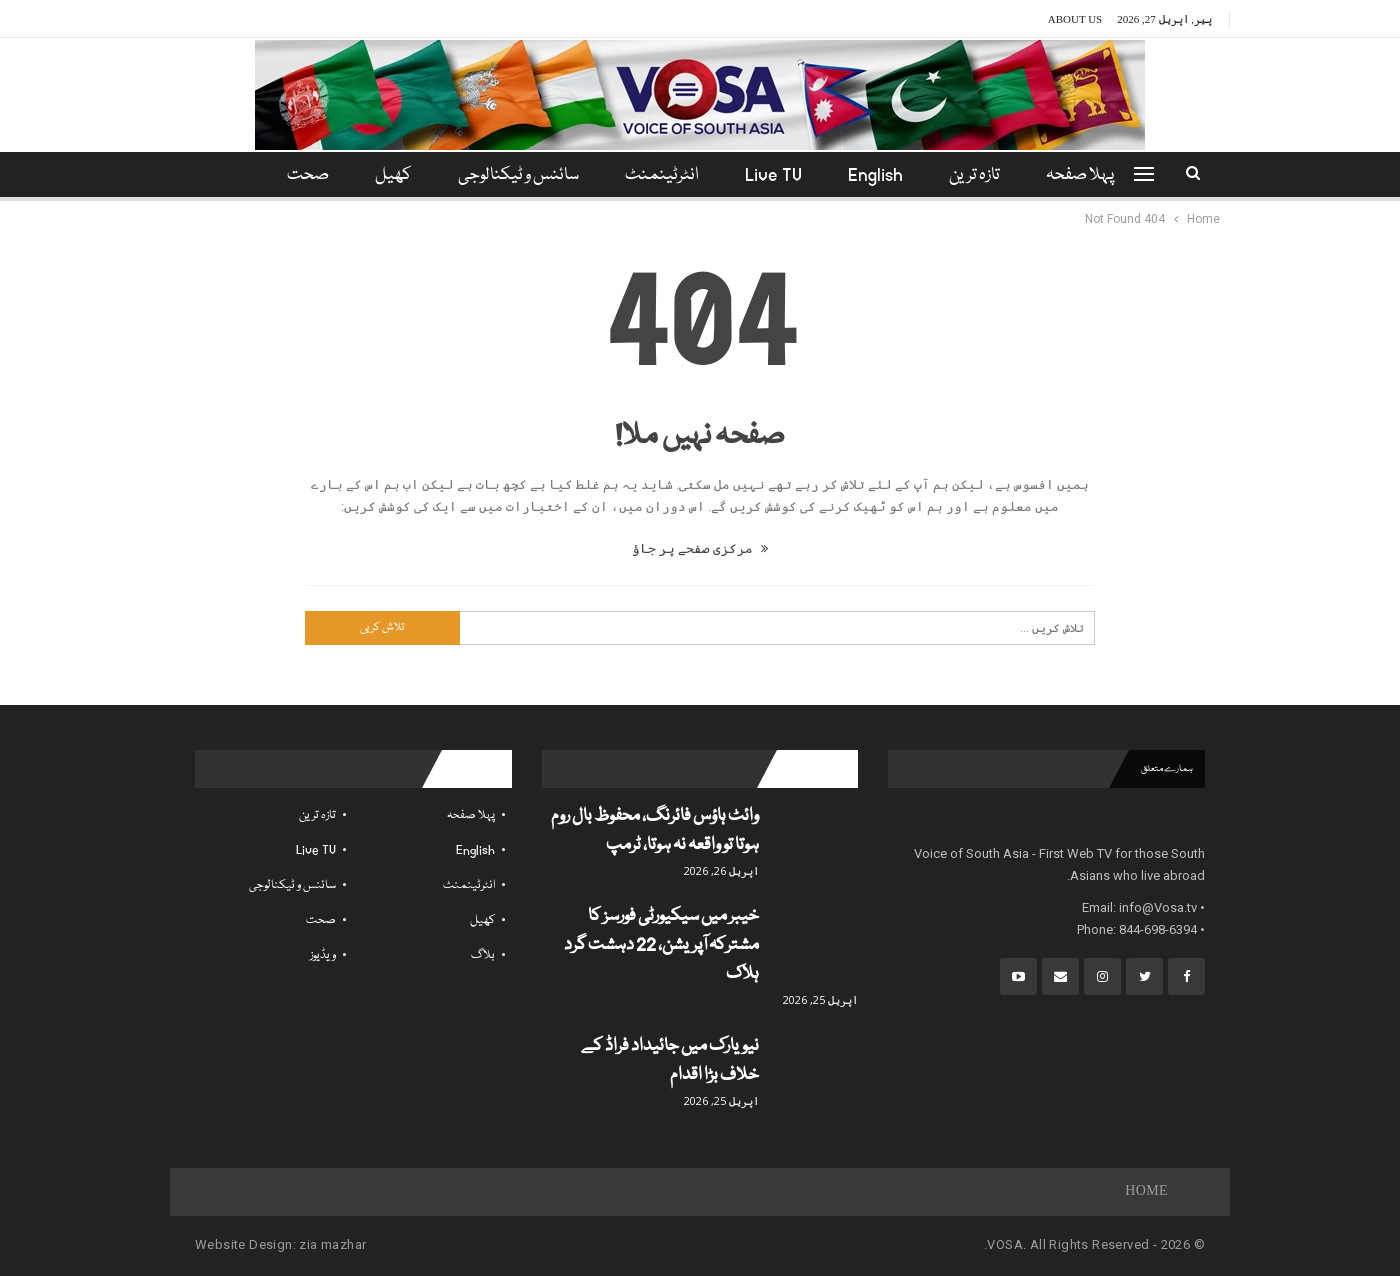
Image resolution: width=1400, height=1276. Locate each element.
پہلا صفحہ (1092, 175)
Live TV (776, 175)
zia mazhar (332, 1244)
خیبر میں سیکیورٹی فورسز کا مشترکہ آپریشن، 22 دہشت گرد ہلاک (661, 945)
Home (1146, 1192)
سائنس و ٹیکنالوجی (515, 175)
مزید (304, 175)
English (881, 175)
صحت (321, 920)
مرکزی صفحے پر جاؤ (700, 548)
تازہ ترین (983, 175)
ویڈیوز (323, 955)
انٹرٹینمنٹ (662, 175)
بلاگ (483, 955)
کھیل (387, 175)
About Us (1075, 19)
